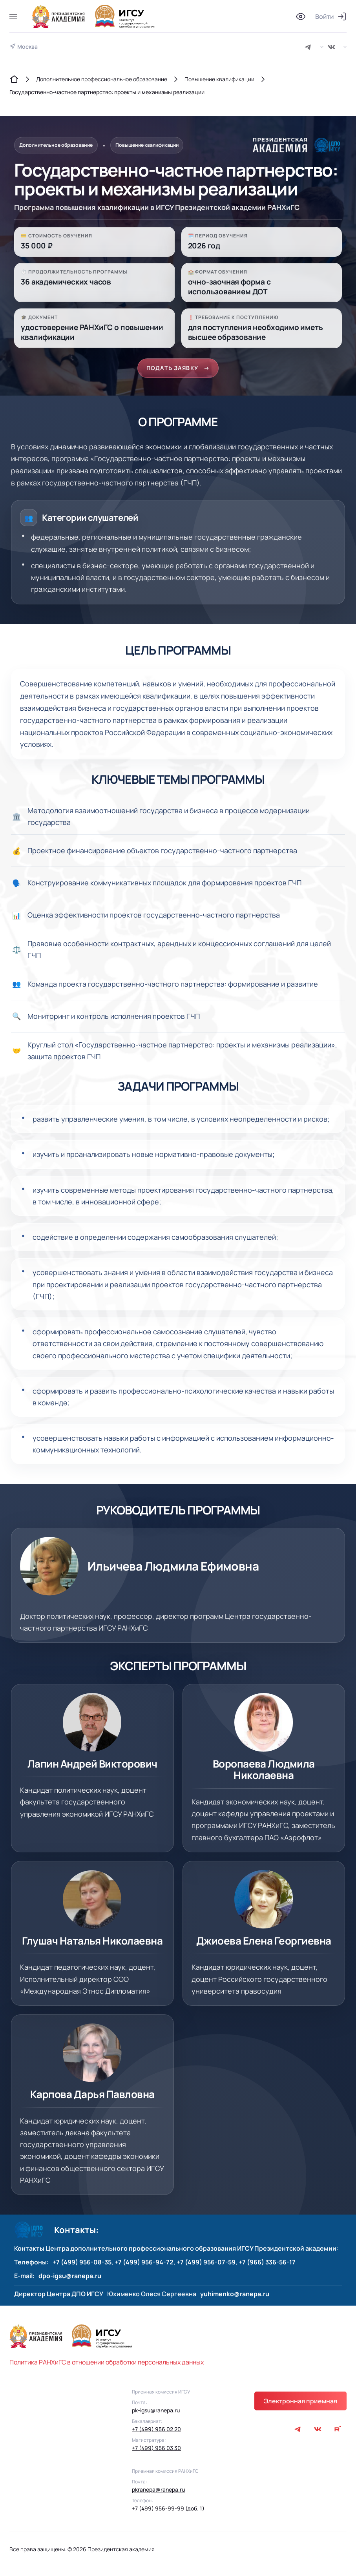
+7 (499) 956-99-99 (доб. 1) (168, 2512)
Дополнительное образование (63, 146)
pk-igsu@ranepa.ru (156, 2414)
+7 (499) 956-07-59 (206, 2265)
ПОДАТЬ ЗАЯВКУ (178, 371)
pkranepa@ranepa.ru (158, 2493)
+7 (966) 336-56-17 (267, 2265)
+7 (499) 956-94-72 (144, 2265)
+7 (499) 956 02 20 (156, 2433)
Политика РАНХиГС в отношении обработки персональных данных (106, 2366)
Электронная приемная (300, 2404)
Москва (27, 46)
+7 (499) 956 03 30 (156, 2452)
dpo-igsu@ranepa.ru (69, 2279)
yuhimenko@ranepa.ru (234, 2297)
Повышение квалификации (219, 79)
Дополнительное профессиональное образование (101, 79)
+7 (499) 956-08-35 (82, 2265)
